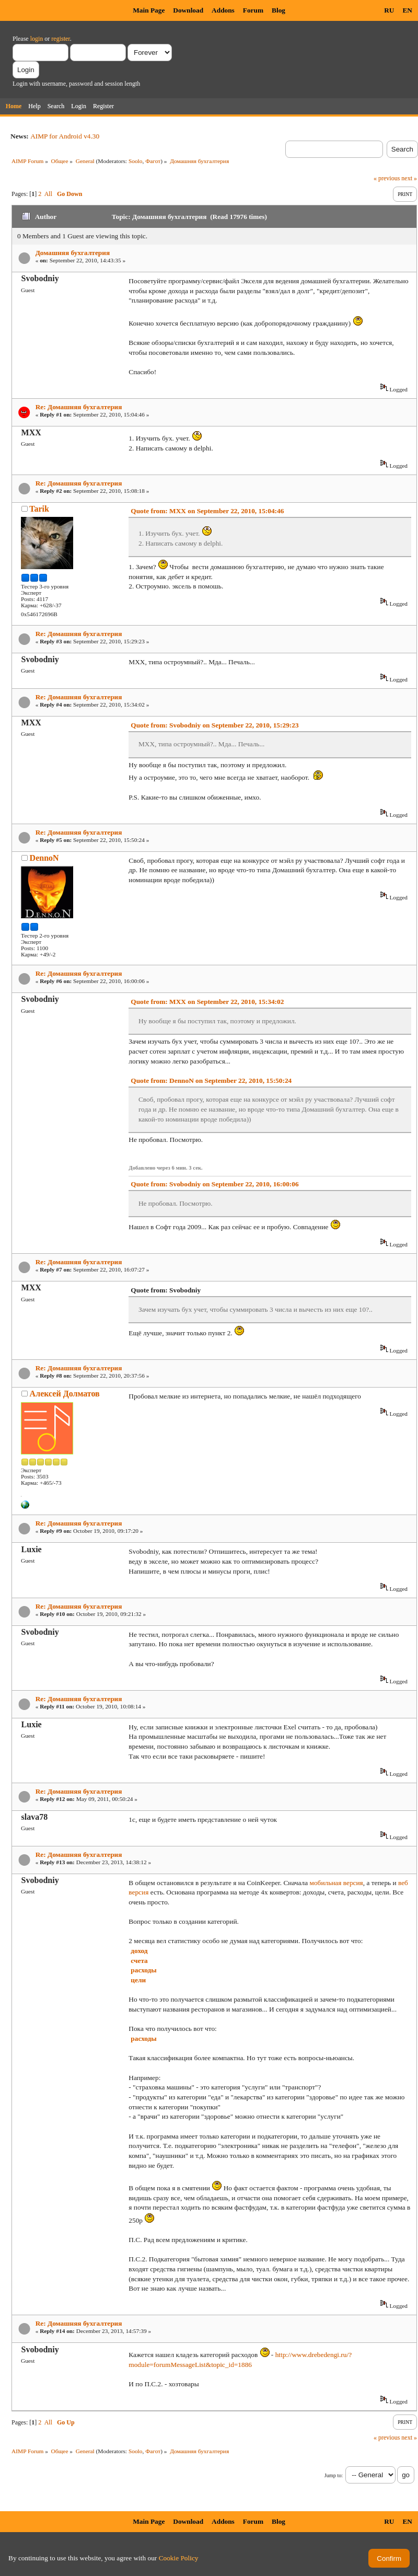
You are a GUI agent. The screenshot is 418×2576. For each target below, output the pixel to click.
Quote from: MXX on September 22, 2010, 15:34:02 (207, 1002)
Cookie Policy (179, 2558)
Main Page (149, 10)
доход (139, 1951)
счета (139, 1961)
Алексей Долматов (65, 1393)
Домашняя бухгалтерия (73, 253)
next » (409, 178)
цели (138, 1980)
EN (407, 10)
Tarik (39, 508)
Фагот (152, 161)
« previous (387, 178)
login (36, 38)
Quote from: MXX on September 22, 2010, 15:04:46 (207, 511)
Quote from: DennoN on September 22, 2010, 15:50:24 (211, 1080)
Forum (253, 10)
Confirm (389, 2558)
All (48, 194)
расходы (143, 1970)
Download (188, 10)
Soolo (136, 161)
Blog (278, 10)
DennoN (44, 857)
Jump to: (333, 2475)
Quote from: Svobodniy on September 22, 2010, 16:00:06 (214, 1184)
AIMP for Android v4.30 (64, 136)
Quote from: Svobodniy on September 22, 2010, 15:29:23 (214, 725)
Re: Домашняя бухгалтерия (79, 407)
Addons (223, 10)
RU (389, 10)
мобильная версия (336, 1883)
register (60, 38)
